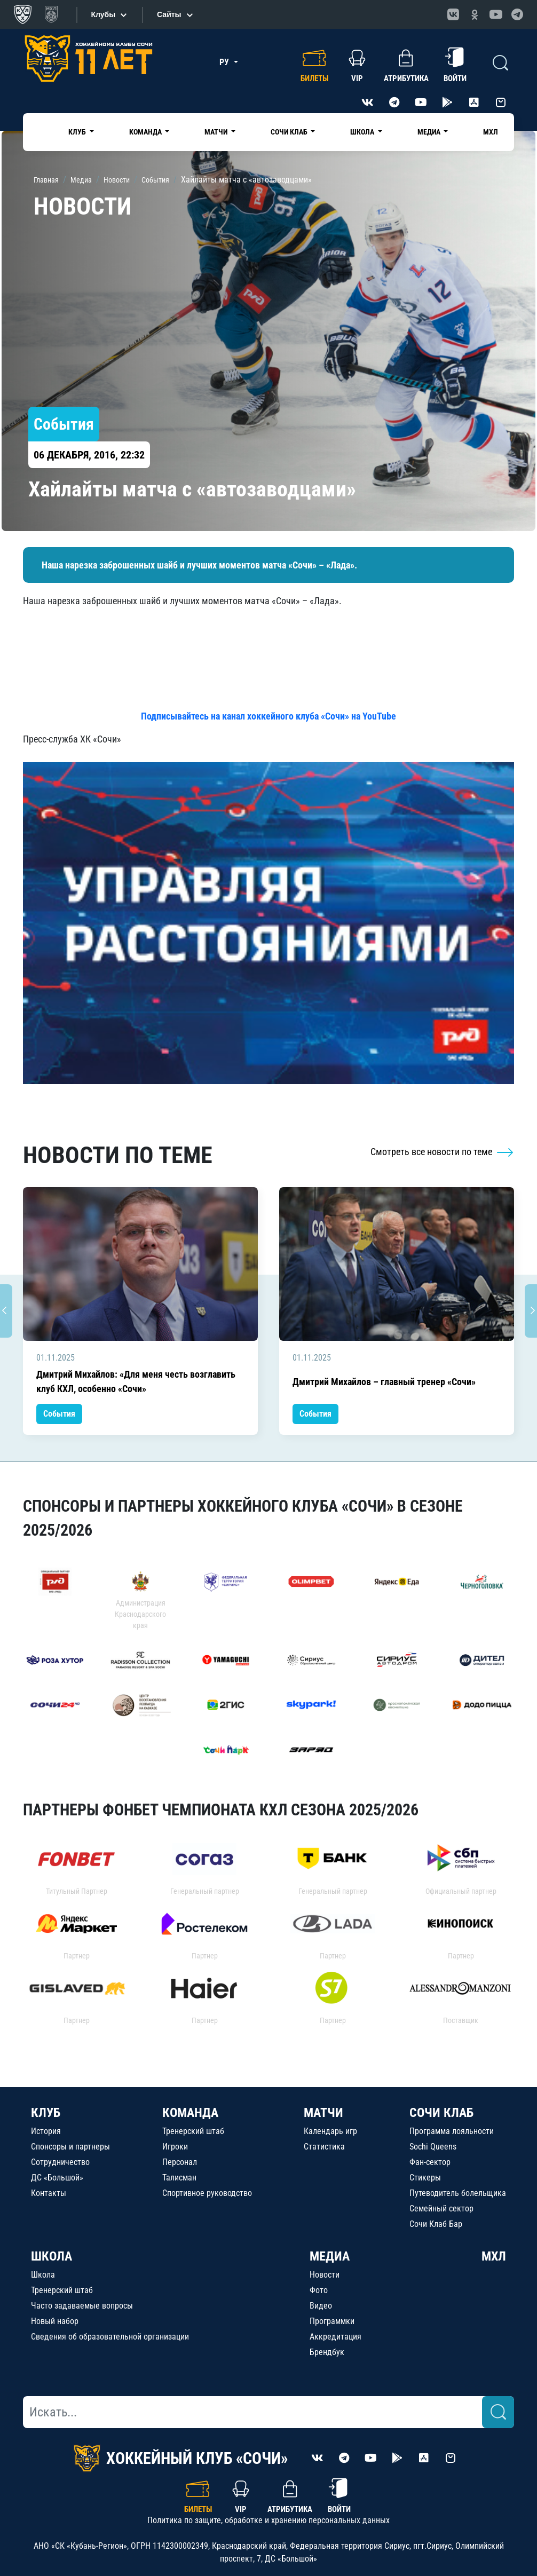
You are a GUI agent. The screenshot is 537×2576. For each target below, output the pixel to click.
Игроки (175, 2147)
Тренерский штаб (193, 2131)
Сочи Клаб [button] (290, 132)
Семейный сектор (441, 2208)
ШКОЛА (51, 2256)
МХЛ (490, 132)
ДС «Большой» (57, 2177)
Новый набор (54, 2321)
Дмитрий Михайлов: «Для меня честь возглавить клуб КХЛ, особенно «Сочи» (135, 1381)
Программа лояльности (451, 2131)
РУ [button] (225, 62)
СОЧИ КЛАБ (441, 2112)
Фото (319, 2290)
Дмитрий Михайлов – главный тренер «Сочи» (384, 1381)
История (46, 2131)
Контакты (48, 2193)
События (59, 1414)
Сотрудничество (60, 2162)
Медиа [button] (429, 132)
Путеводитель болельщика (457, 2193)
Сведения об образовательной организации (110, 2337)
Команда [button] (146, 132)
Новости (324, 2275)
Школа (43, 2275)
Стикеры (425, 2177)
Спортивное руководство (207, 2193)
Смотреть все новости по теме (442, 1151)
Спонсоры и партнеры (70, 2147)
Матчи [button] (216, 132)
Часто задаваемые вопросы (82, 2306)
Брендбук (327, 2352)
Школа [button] (363, 132)
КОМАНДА (190, 2112)
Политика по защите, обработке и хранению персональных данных (268, 2520)
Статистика (324, 2147)
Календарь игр (330, 2131)
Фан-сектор (430, 2162)
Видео (321, 2306)
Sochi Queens (432, 2147)
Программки (332, 2321)
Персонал (179, 2162)
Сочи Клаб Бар (435, 2224)
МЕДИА (330, 2256)
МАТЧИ (323, 2112)
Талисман (179, 2177)
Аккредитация (335, 2337)
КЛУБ (45, 2112)
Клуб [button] (78, 132)
